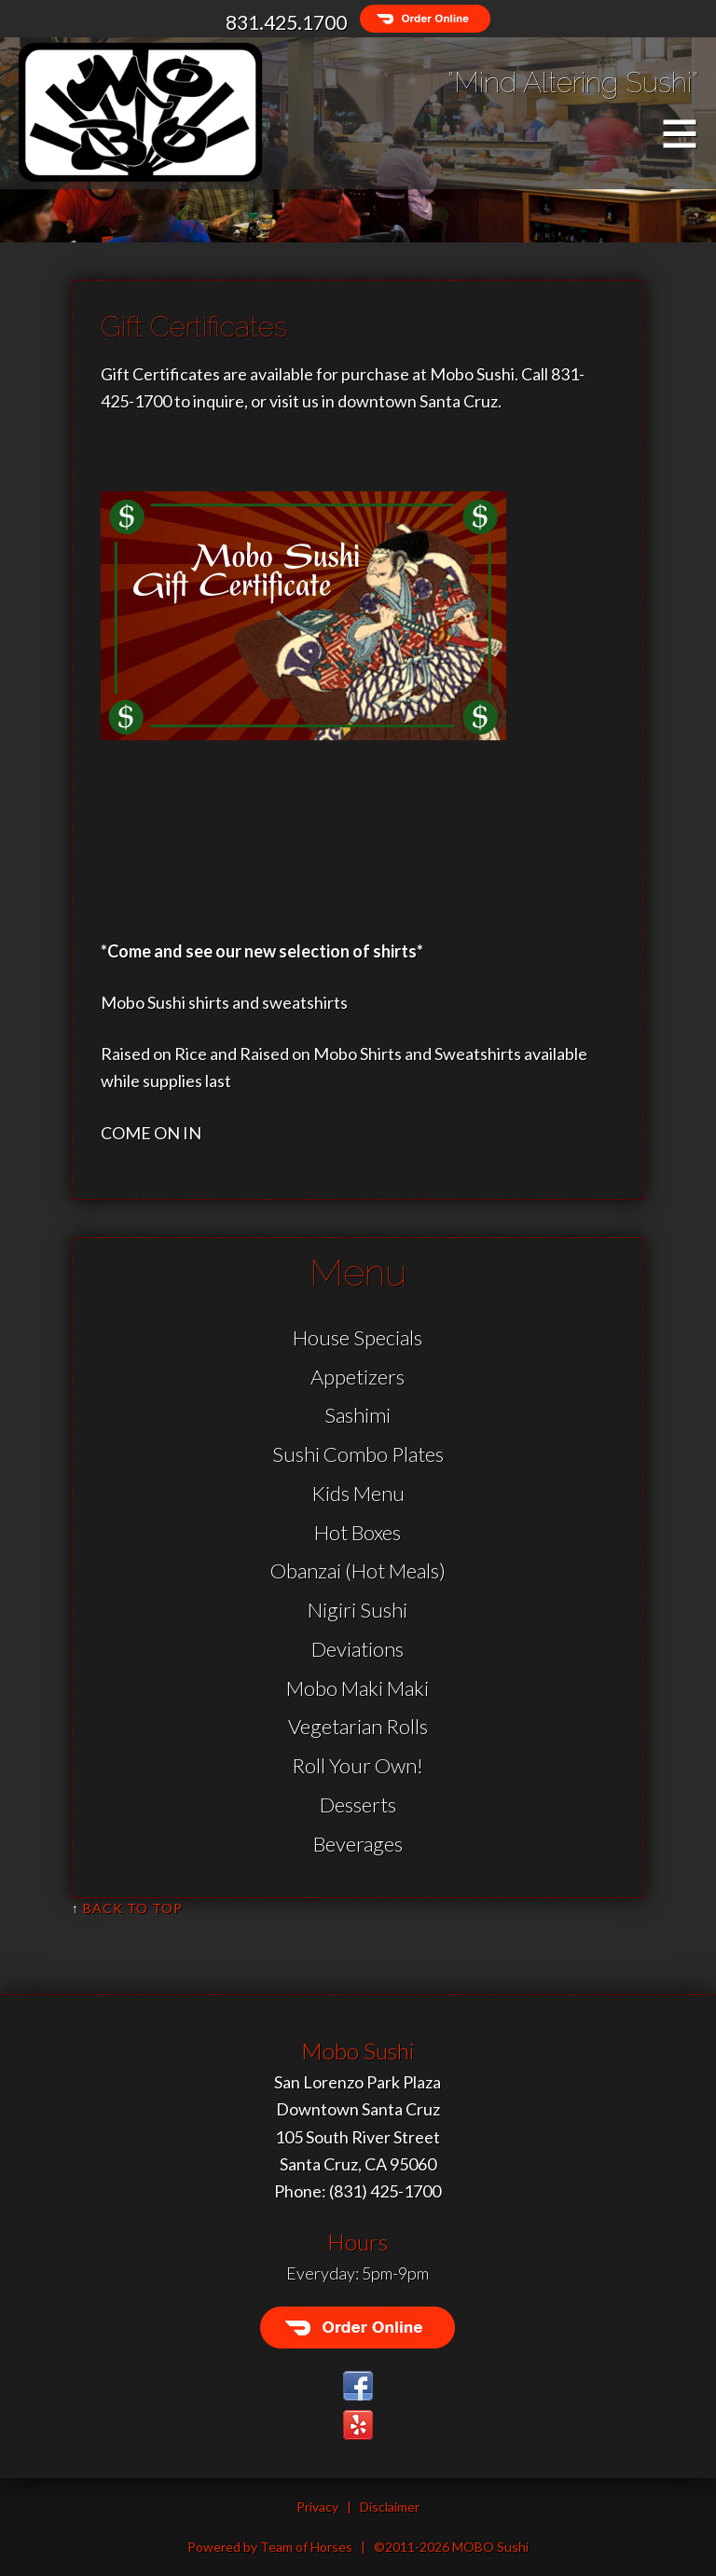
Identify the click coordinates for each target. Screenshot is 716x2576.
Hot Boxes (357, 1532)
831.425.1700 (286, 22)
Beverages (358, 1843)
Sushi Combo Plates (358, 1454)
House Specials (357, 1337)
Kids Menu (358, 1493)
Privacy (317, 2506)
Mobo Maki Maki (357, 1688)
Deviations (357, 1648)
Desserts (358, 1804)
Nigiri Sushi (357, 1609)
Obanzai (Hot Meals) (358, 1570)
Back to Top (133, 1908)
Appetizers (357, 1376)
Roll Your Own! (357, 1765)
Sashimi (357, 1414)
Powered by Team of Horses (269, 2547)
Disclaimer (390, 2506)
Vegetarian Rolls (358, 1726)
